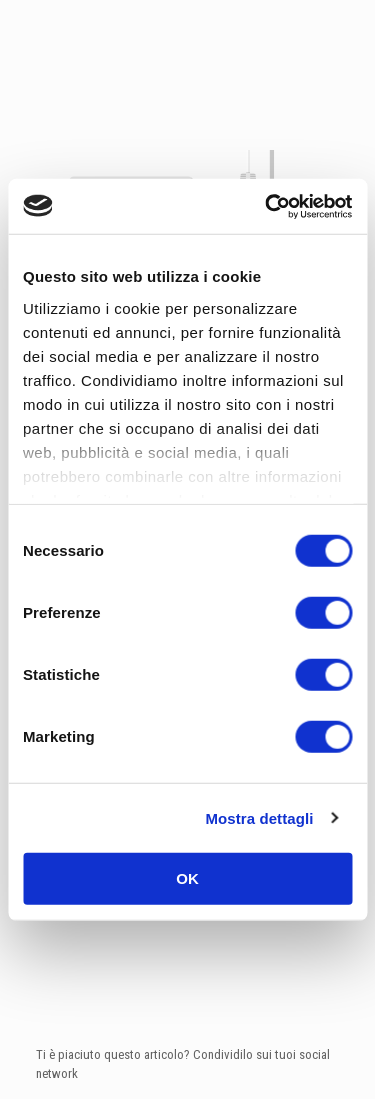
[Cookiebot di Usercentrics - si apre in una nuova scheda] (267, 206)
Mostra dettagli (259, 817)
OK (187, 878)
